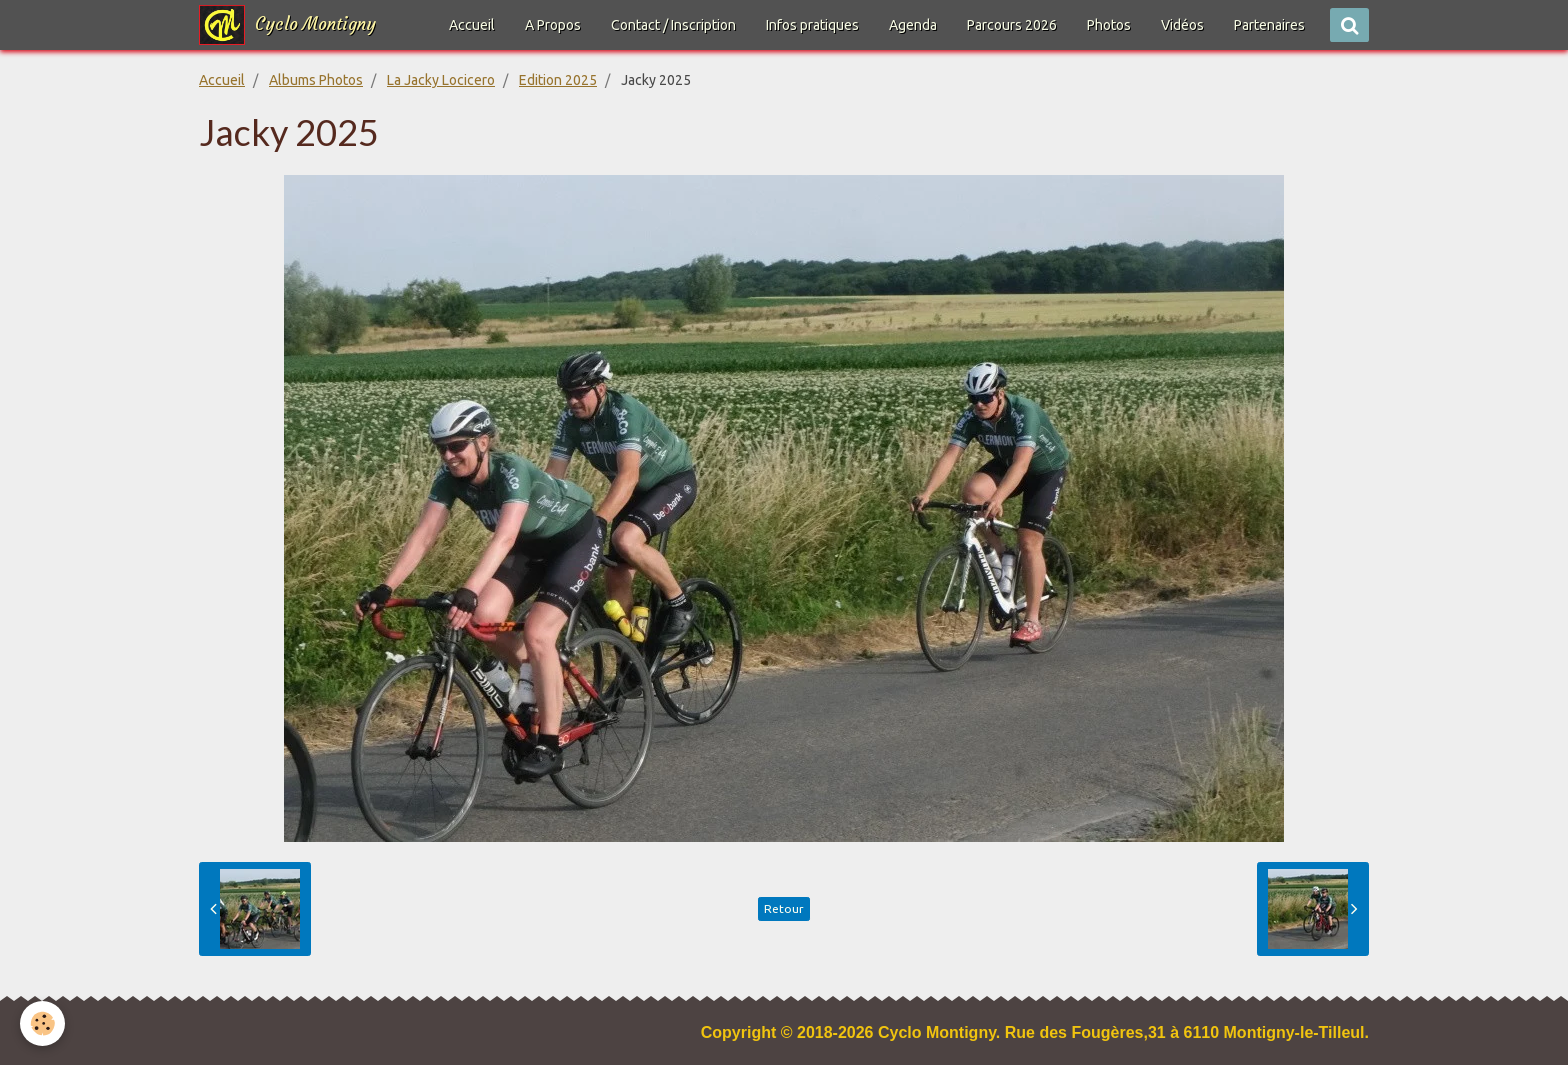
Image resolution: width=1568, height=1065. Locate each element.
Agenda (913, 25)
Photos (1109, 25)
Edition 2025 (558, 80)
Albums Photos (316, 80)
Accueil (472, 25)
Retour (784, 908)
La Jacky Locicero (441, 80)
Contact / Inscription (673, 25)
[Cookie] (42, 1023)
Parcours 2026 (1012, 25)
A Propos (553, 25)
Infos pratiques (812, 25)
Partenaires (1269, 25)
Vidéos (1182, 25)
